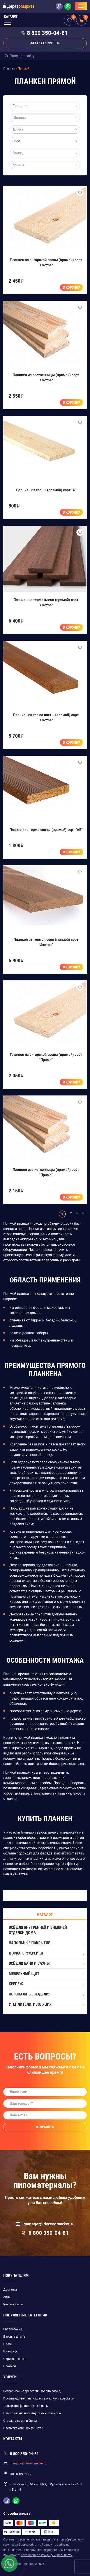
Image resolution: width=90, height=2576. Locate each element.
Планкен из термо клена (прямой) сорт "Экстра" (45, 602)
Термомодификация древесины (26, 2406)
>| (83, 1213)
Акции (7, 2297)
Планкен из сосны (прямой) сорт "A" (46, 490)
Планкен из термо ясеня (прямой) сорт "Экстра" (46, 942)
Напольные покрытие (46, 1943)
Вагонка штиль (14, 2336)
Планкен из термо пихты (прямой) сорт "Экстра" (46, 717)
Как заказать (13, 2304)
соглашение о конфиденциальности (46, 2555)
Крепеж (46, 1984)
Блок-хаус (10, 2351)
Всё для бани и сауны (46, 1963)
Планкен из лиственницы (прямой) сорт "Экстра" (46, 377)
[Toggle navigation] (81, 6)
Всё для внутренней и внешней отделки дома (46, 1930)
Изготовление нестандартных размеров (32, 2413)
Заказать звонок (45, 43)
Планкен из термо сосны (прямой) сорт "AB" (46, 830)
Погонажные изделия (46, 1994)
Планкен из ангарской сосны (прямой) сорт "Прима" (46, 1057)
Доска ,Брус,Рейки (46, 1953)
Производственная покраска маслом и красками (38, 2398)
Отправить (45, 2127)
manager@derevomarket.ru (45, 2224)
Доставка (10, 2289)
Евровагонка (12, 2329)
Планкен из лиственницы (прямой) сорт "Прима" (46, 1172)
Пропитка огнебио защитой (23, 2428)
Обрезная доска (14, 2358)
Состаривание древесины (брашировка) (32, 2391)
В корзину (71, 287)
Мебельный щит (46, 1974)
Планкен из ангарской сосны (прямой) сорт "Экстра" (46, 262)
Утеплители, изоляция (46, 2004)
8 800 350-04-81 (47, 33)
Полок (7, 2344)
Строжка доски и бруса (20, 2420)
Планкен (9, 2366)
